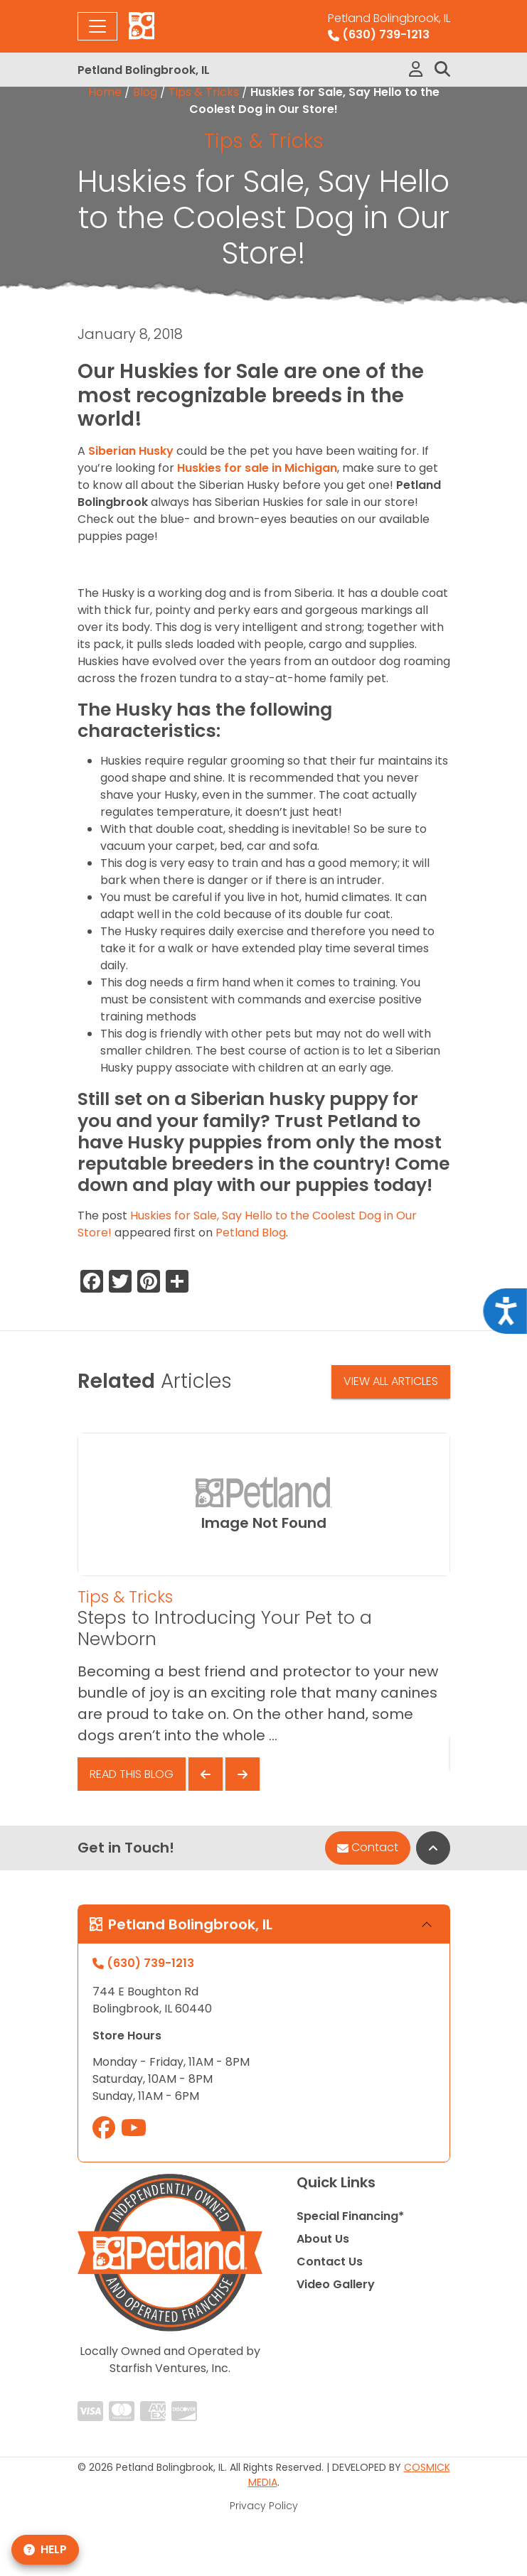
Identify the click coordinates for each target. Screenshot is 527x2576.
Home (105, 92)
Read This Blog (132, 1774)
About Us (323, 2239)
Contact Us (330, 2261)
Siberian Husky (131, 451)
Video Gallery (336, 2284)
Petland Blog (250, 1232)
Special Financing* (350, 2216)
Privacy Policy (264, 2506)
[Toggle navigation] (97, 26)
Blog (145, 92)
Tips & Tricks (204, 92)
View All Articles (391, 1381)
